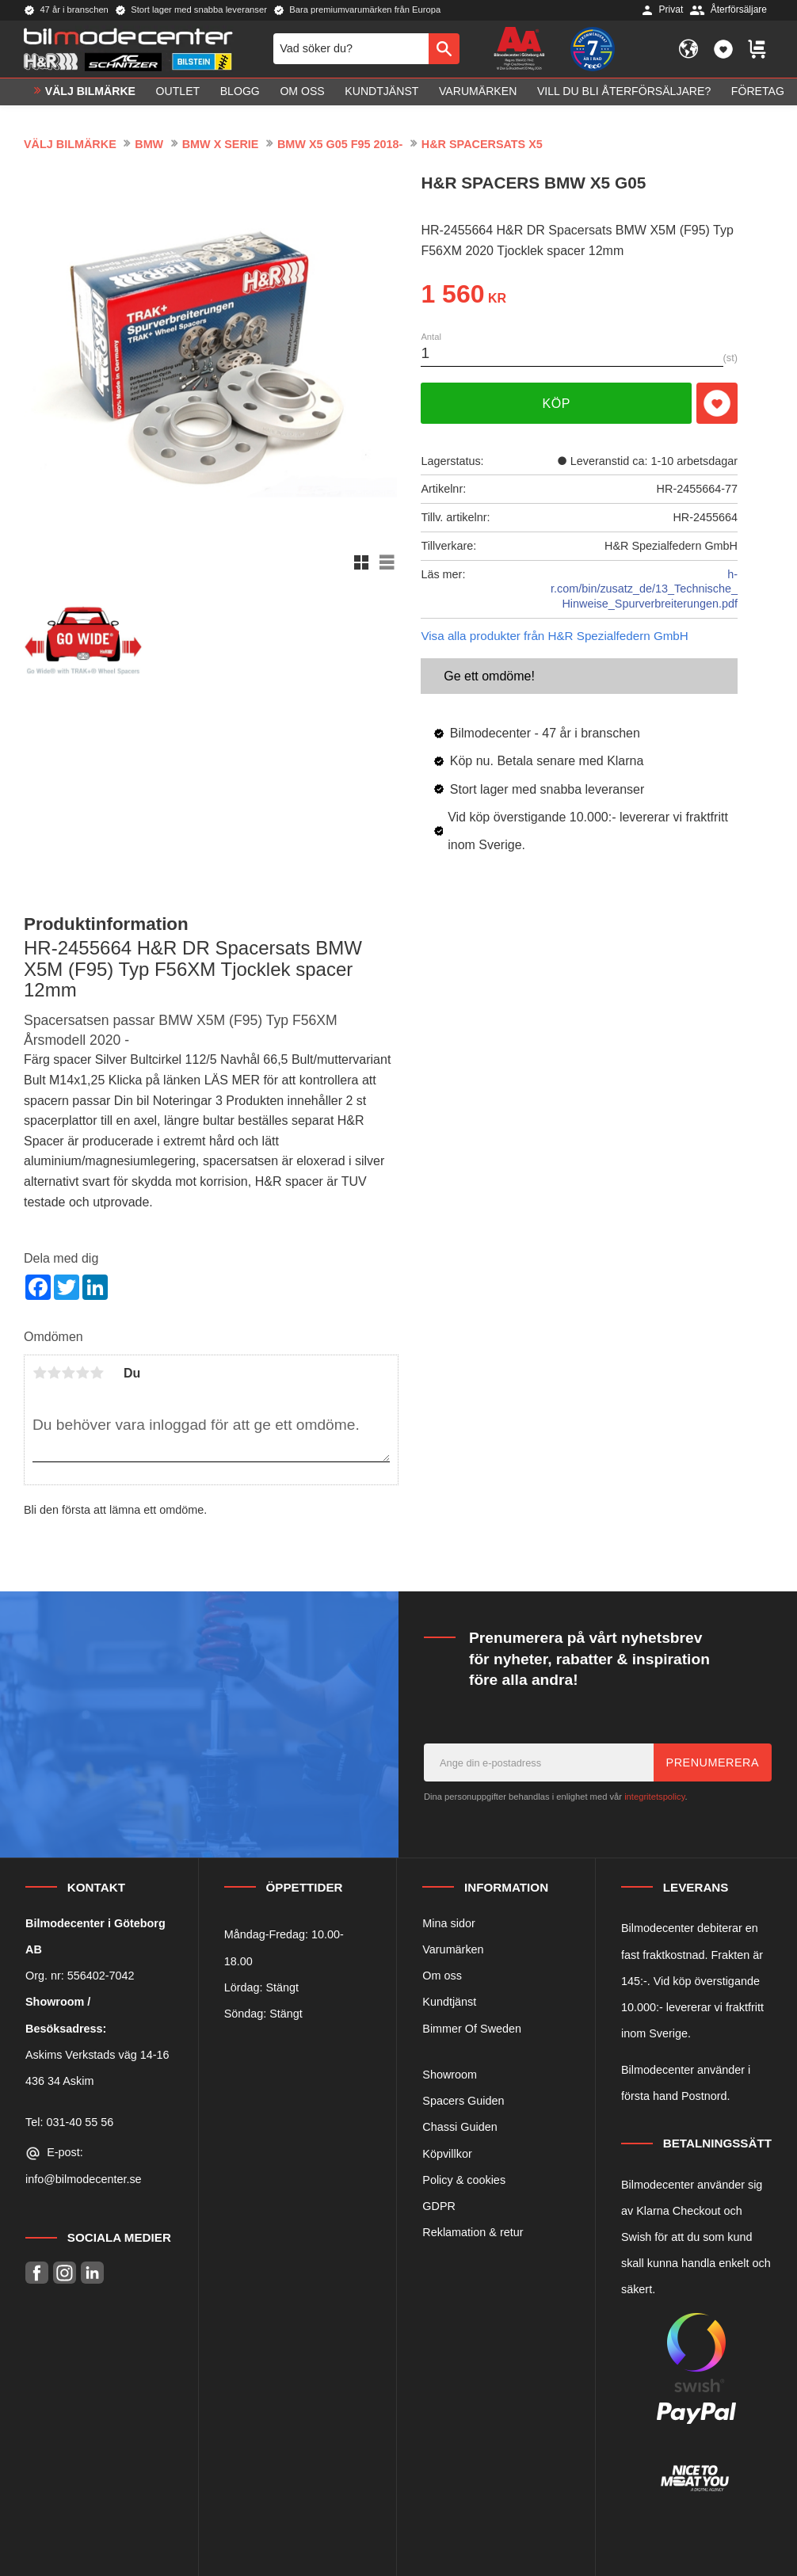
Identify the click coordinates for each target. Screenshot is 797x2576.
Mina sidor (448, 1923)
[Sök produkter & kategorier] (351, 49)
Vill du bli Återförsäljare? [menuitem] (624, 92)
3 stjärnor (68, 1373)
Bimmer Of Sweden (471, 2028)
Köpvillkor (446, 2153)
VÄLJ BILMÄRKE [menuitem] (90, 92)
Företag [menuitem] (757, 92)
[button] (723, 49)
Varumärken (452, 1949)
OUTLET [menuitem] (178, 92)
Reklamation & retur (472, 2232)
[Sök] (444, 49)
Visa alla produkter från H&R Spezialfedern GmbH (554, 635)
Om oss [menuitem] (302, 92)
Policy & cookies (463, 2180)
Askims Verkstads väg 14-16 (97, 2054)
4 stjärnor (82, 1373)
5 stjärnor (97, 1373)
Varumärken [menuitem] (478, 92)
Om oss (442, 1975)
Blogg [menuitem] (240, 92)
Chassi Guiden (459, 2127)
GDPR (439, 2206)
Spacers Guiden (463, 2100)
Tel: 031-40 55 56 (69, 2122)
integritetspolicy (654, 1796)
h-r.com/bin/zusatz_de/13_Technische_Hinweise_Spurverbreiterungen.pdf (644, 589)
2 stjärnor (54, 1373)
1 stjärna (39, 1373)
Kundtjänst (449, 2001)
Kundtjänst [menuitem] (381, 92)
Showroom (449, 2074)
